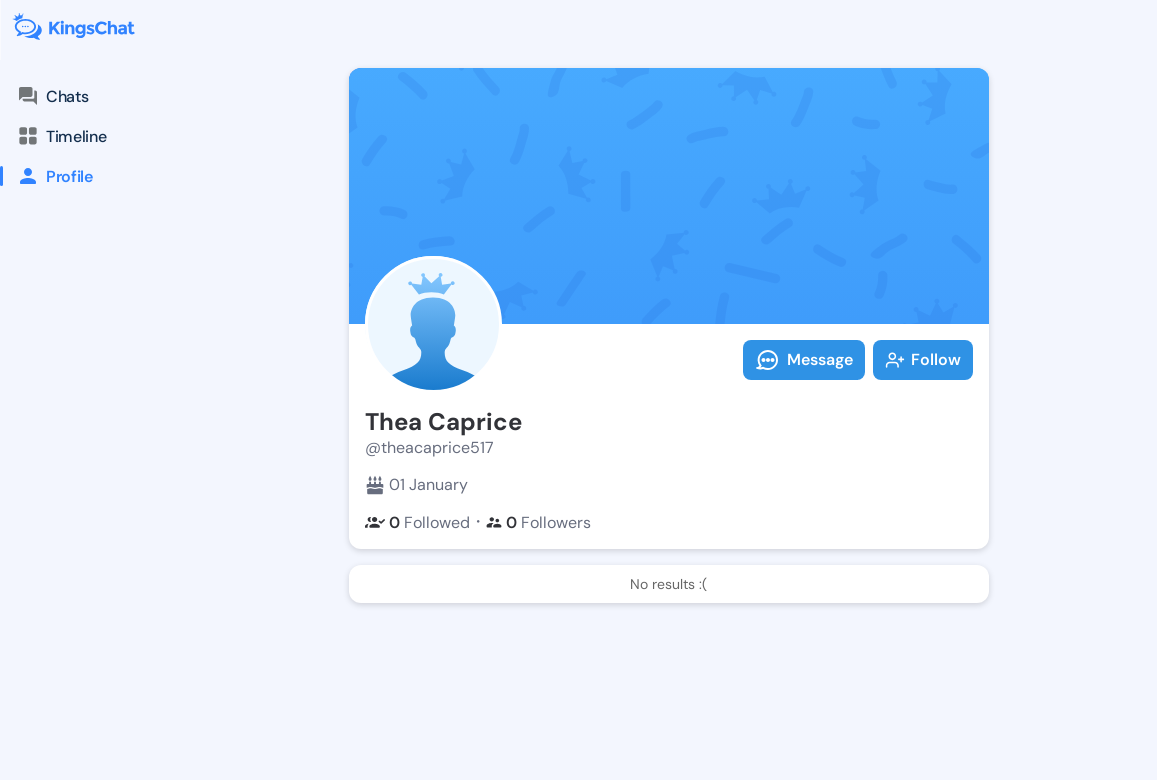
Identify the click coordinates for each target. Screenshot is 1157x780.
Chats (52, 96)
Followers (538, 522)
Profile (46, 176)
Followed (417, 522)
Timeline (61, 136)
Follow (923, 359)
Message (804, 360)
